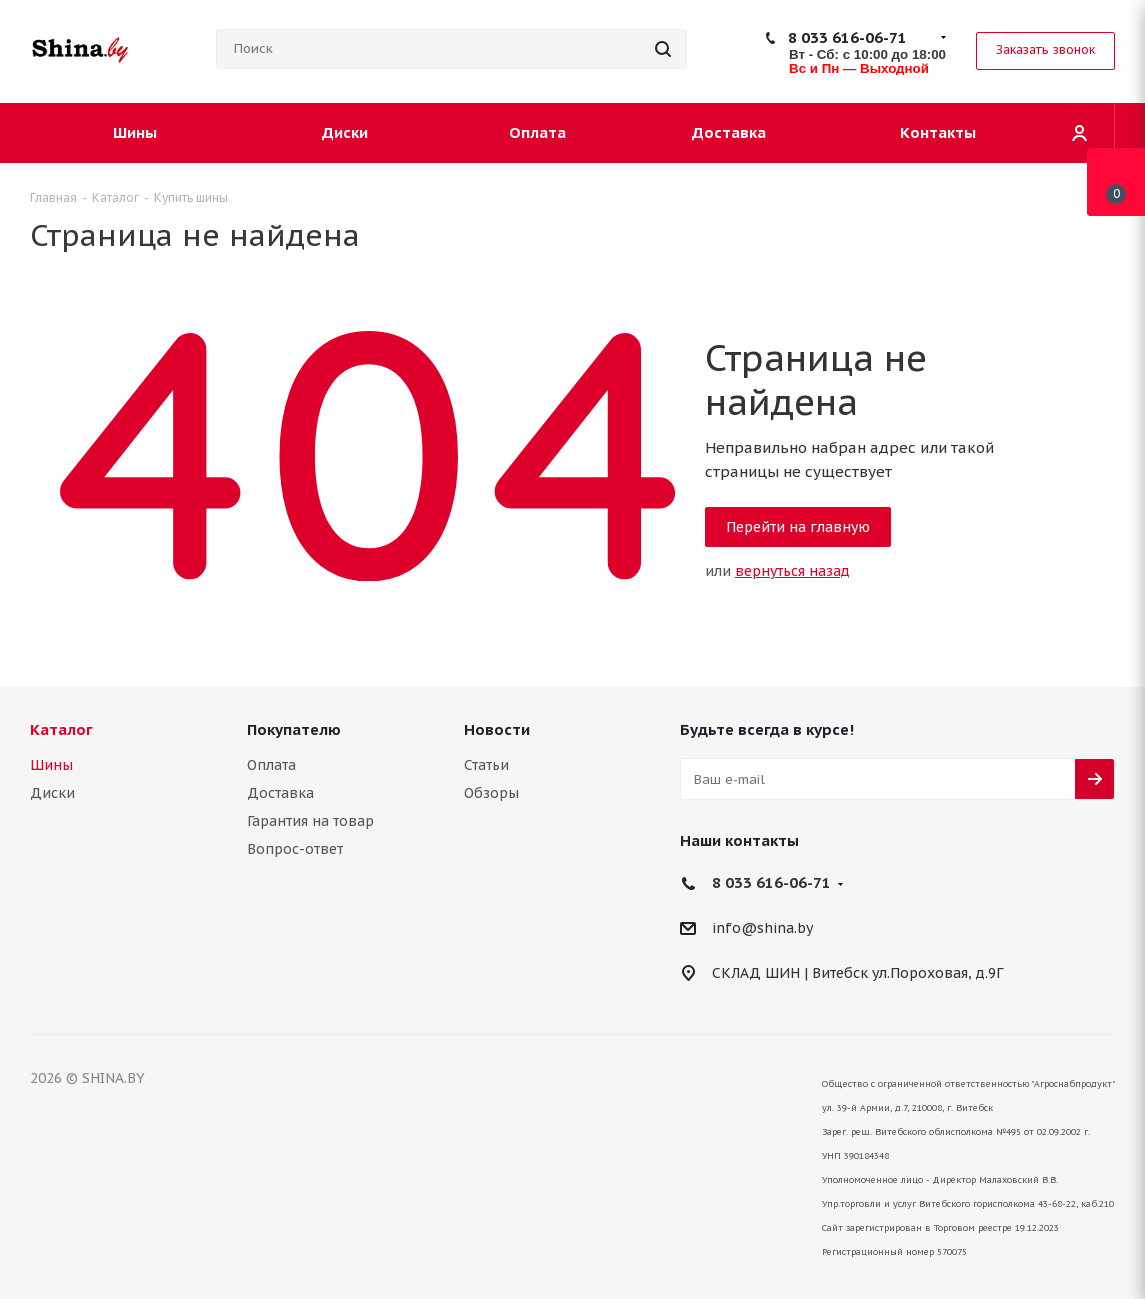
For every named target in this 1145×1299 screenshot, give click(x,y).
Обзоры (491, 793)
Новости (497, 729)
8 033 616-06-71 (847, 37)
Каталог (61, 729)
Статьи (486, 765)
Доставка (280, 793)
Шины (51, 765)
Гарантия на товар (310, 821)
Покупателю (294, 729)
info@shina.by (762, 929)
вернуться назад (792, 571)
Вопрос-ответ (295, 849)
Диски (52, 793)
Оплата (271, 765)
